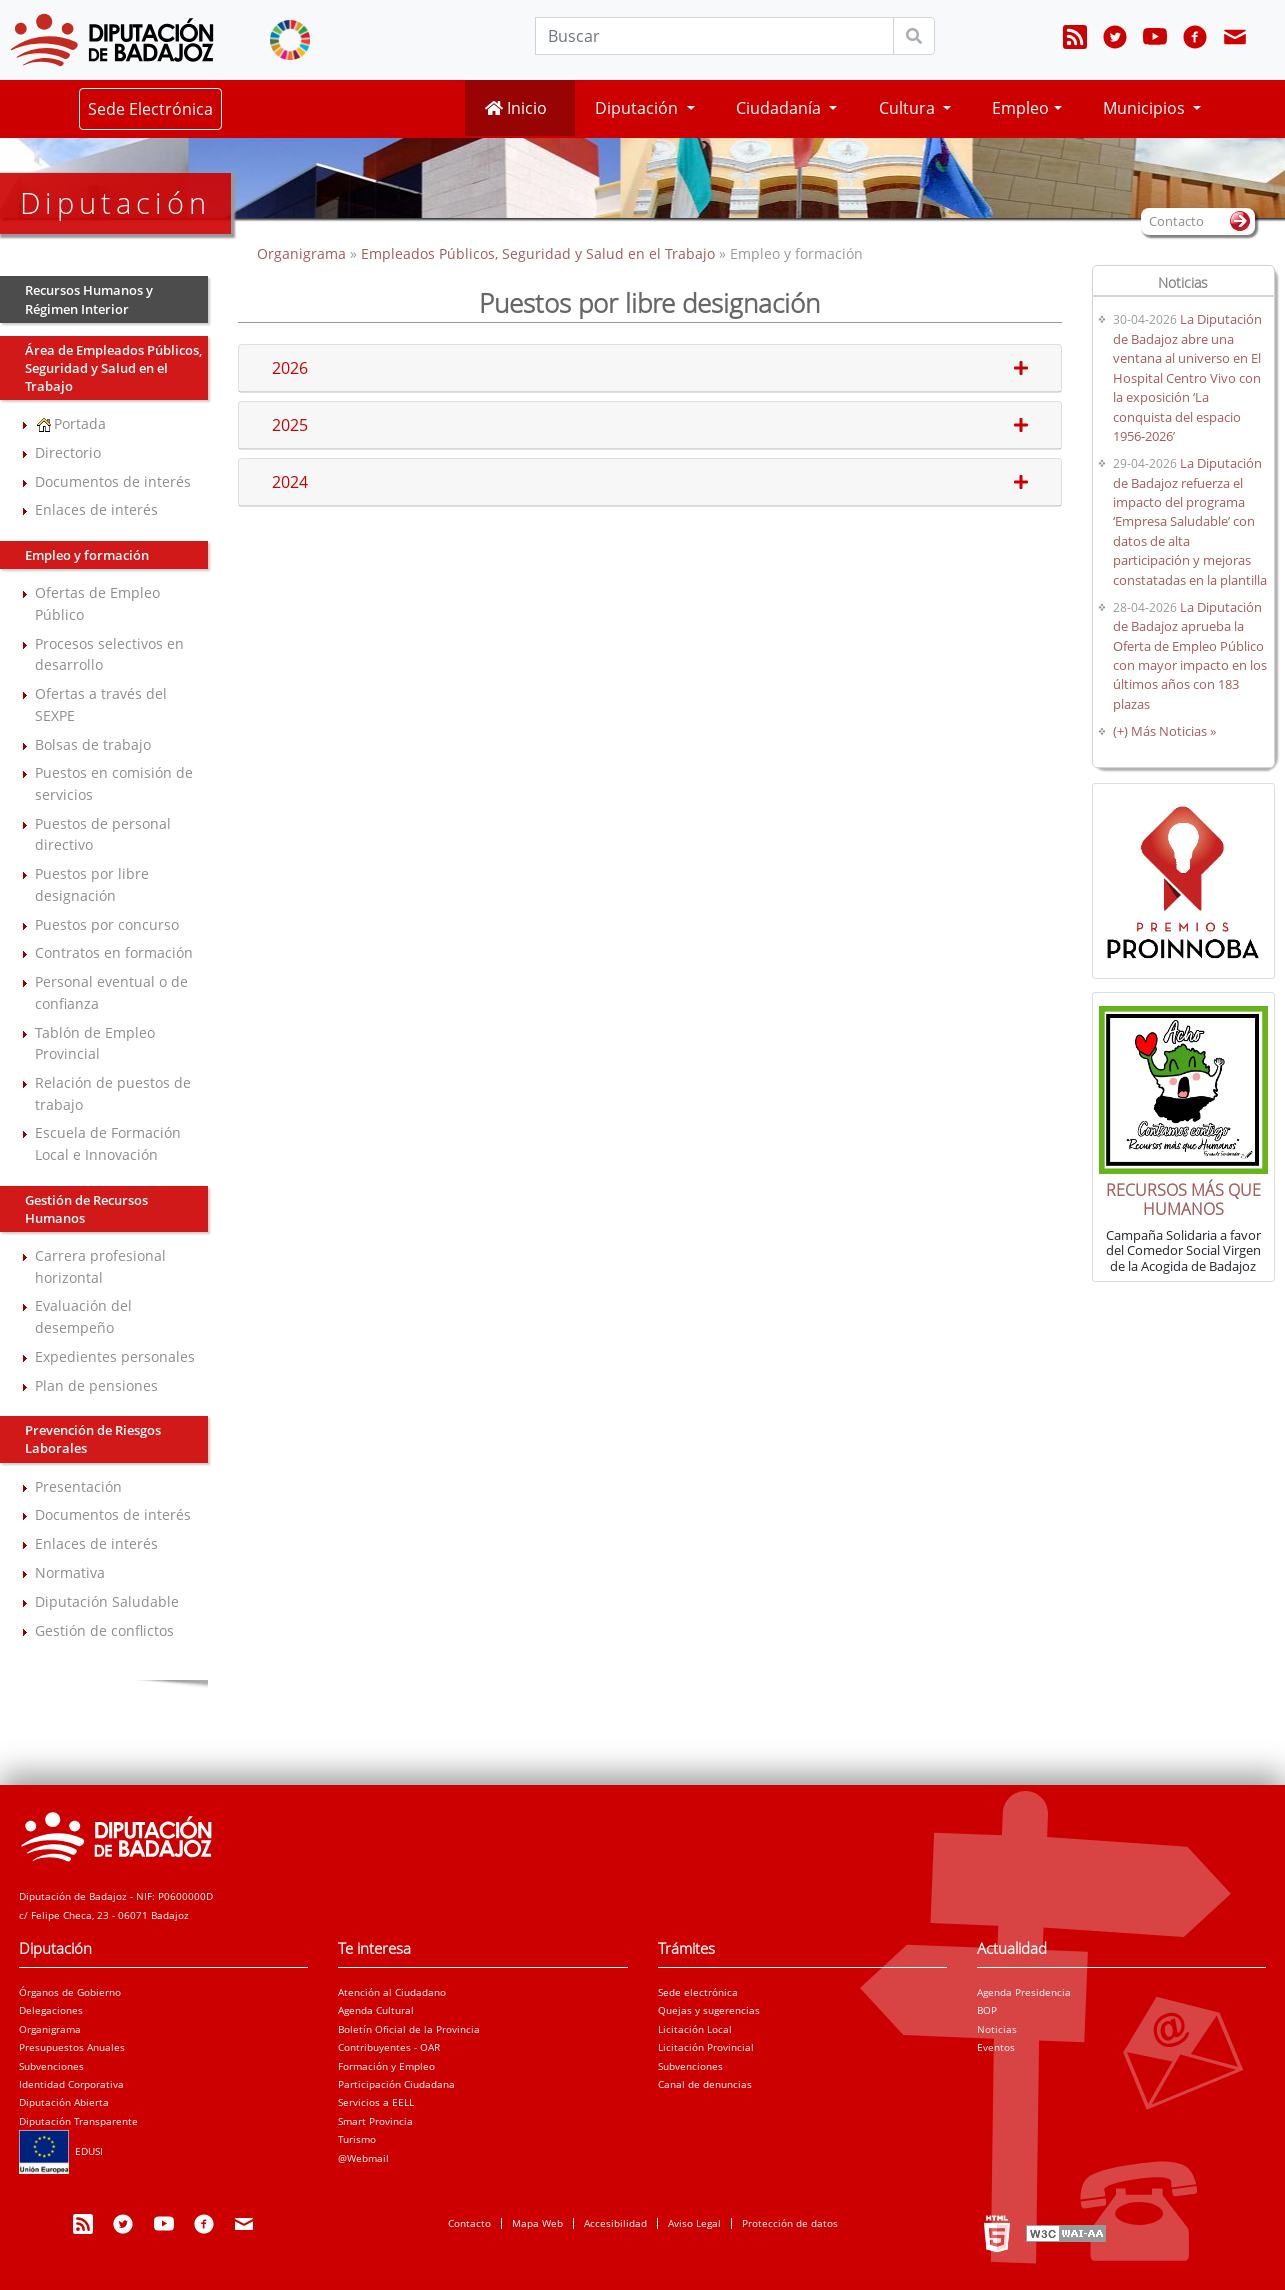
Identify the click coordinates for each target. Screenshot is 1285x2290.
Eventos (996, 2047)
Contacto (469, 2223)
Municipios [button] (1146, 108)
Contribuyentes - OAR (389, 2047)
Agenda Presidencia (1024, 1992)
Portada (70, 423)
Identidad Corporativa (71, 2084)
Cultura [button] (909, 108)
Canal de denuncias (705, 2084)
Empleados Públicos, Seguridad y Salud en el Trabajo (538, 253)
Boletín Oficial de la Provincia (409, 2029)
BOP (987, 2010)
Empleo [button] (1020, 108)
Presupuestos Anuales (72, 2047)
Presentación (78, 1486)
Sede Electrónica (150, 109)
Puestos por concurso (107, 924)
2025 (649, 425)
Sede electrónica (698, 1992)
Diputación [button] (638, 108)
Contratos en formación (114, 952)
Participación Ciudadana (396, 2084)
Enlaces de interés (96, 509)
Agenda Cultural (376, 2010)
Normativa (70, 1572)
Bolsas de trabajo (93, 744)
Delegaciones (51, 2010)
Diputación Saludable (107, 1601)
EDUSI (61, 2151)
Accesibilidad (615, 2223)
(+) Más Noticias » (1164, 731)
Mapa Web (537, 2223)
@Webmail (363, 2158)
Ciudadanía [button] (780, 108)
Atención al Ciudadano (392, 1992)
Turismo (357, 2139)
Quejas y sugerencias (709, 2010)
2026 (649, 368)
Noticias (997, 2029)
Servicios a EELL (376, 2102)
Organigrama (303, 253)
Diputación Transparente (78, 2121)
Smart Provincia (375, 2121)
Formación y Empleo (386, 2066)
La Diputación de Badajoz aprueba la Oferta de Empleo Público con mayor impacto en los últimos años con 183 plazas (1190, 655)
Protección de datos (790, 2223)
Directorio (68, 452)
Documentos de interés (113, 481)
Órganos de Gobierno (70, 1992)
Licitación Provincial (706, 2047)
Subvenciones (51, 2066)
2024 (649, 482)
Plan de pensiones (96, 1385)
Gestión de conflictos (104, 1630)
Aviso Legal (694, 2223)
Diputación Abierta (64, 2102)
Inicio (516, 108)
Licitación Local (695, 2029)
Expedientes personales (115, 1356)
